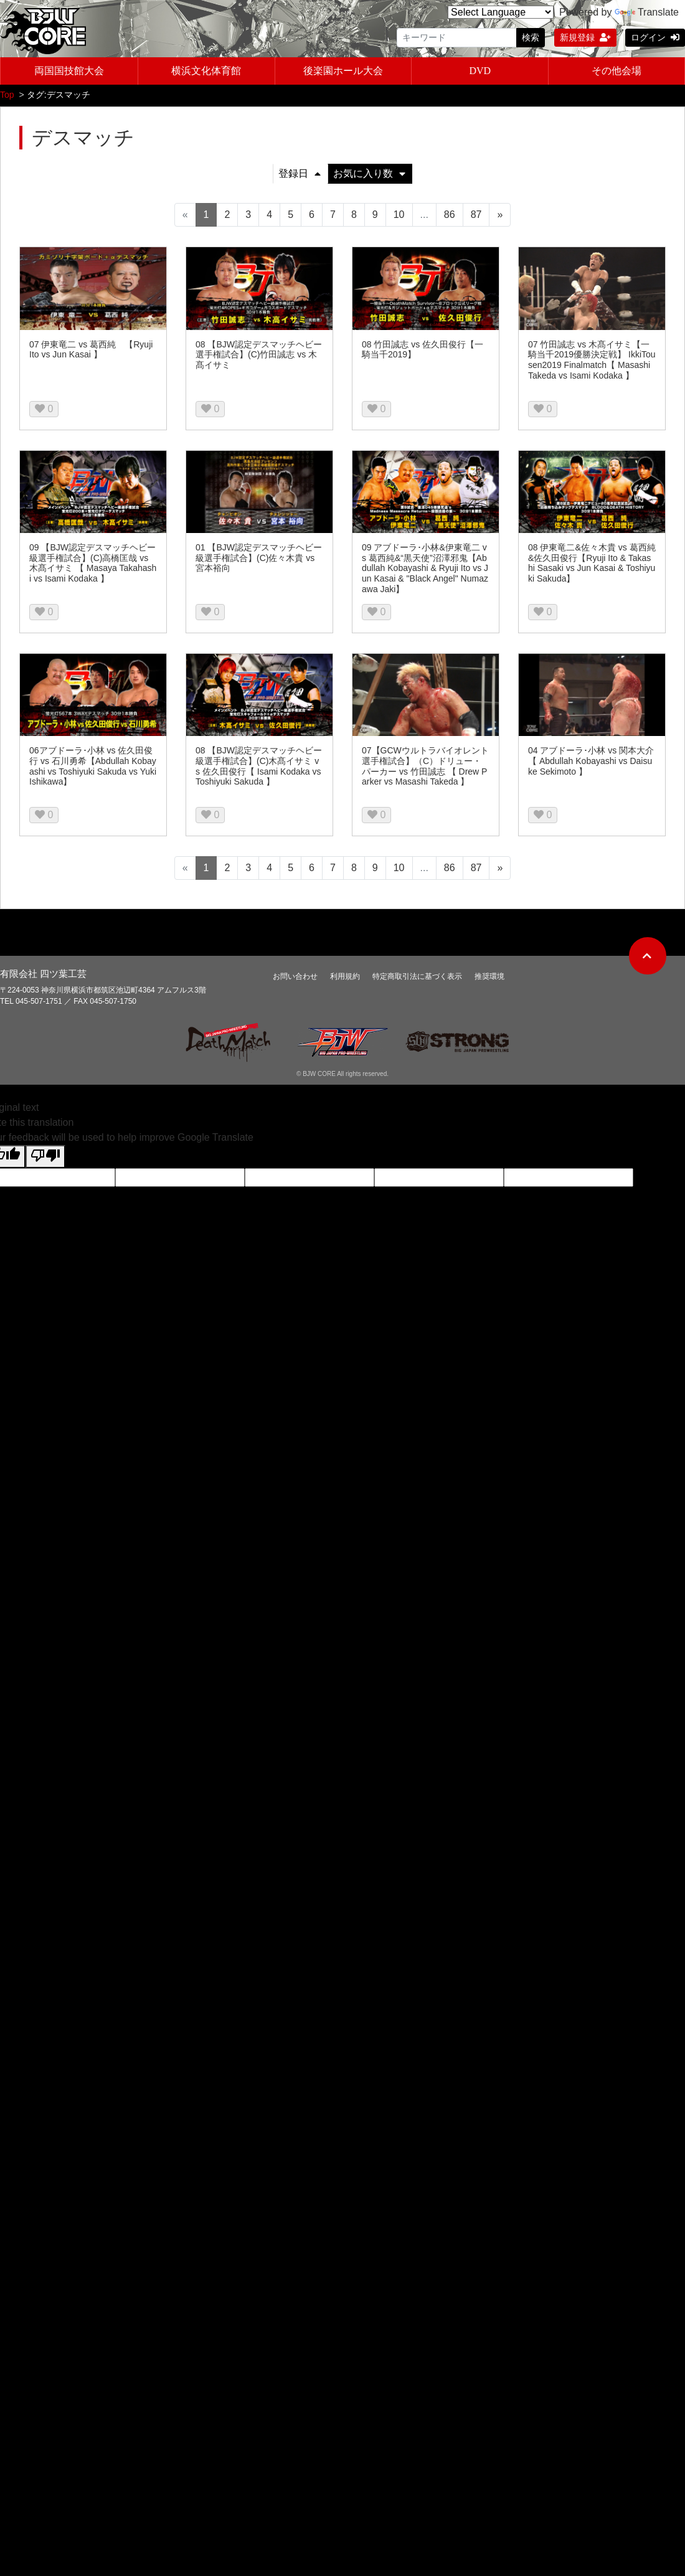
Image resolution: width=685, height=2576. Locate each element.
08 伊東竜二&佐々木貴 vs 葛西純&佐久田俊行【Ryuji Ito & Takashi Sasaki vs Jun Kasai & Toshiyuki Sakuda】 (592, 559)
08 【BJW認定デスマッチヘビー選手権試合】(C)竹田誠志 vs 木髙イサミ (259, 351)
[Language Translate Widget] (501, 12)
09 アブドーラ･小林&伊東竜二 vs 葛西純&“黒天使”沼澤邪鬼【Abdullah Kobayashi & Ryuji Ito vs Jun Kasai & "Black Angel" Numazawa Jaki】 (425, 564)
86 (449, 210)
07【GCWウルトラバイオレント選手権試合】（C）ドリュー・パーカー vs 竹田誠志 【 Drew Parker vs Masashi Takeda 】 (425, 762)
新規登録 (585, 37)
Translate (647, 12)
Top (7, 91)
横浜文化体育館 (206, 69)
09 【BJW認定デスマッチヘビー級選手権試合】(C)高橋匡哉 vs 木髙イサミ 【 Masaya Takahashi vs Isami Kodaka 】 (92, 559)
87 (476, 210)
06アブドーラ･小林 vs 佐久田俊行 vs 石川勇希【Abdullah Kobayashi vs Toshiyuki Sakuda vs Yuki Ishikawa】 (92, 762)
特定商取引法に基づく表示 (417, 972)
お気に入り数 (369, 169)
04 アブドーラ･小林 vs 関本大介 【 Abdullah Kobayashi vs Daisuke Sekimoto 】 (591, 757)
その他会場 (616, 69)
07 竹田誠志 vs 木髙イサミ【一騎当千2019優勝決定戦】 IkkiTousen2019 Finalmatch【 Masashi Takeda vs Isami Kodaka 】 (592, 356)
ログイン (655, 37)
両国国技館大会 (69, 69)
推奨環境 (489, 972)
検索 (530, 37)
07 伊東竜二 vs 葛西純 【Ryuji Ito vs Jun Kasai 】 (91, 346)
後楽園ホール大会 (343, 69)
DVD (480, 69)
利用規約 (345, 972)
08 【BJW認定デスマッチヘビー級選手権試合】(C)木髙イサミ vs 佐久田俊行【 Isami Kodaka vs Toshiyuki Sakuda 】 (259, 762)
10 (399, 210)
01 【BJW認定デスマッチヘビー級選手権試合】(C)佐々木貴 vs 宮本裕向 (259, 554)
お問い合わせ (295, 972)
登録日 (299, 169)
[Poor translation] (45, 1152)
